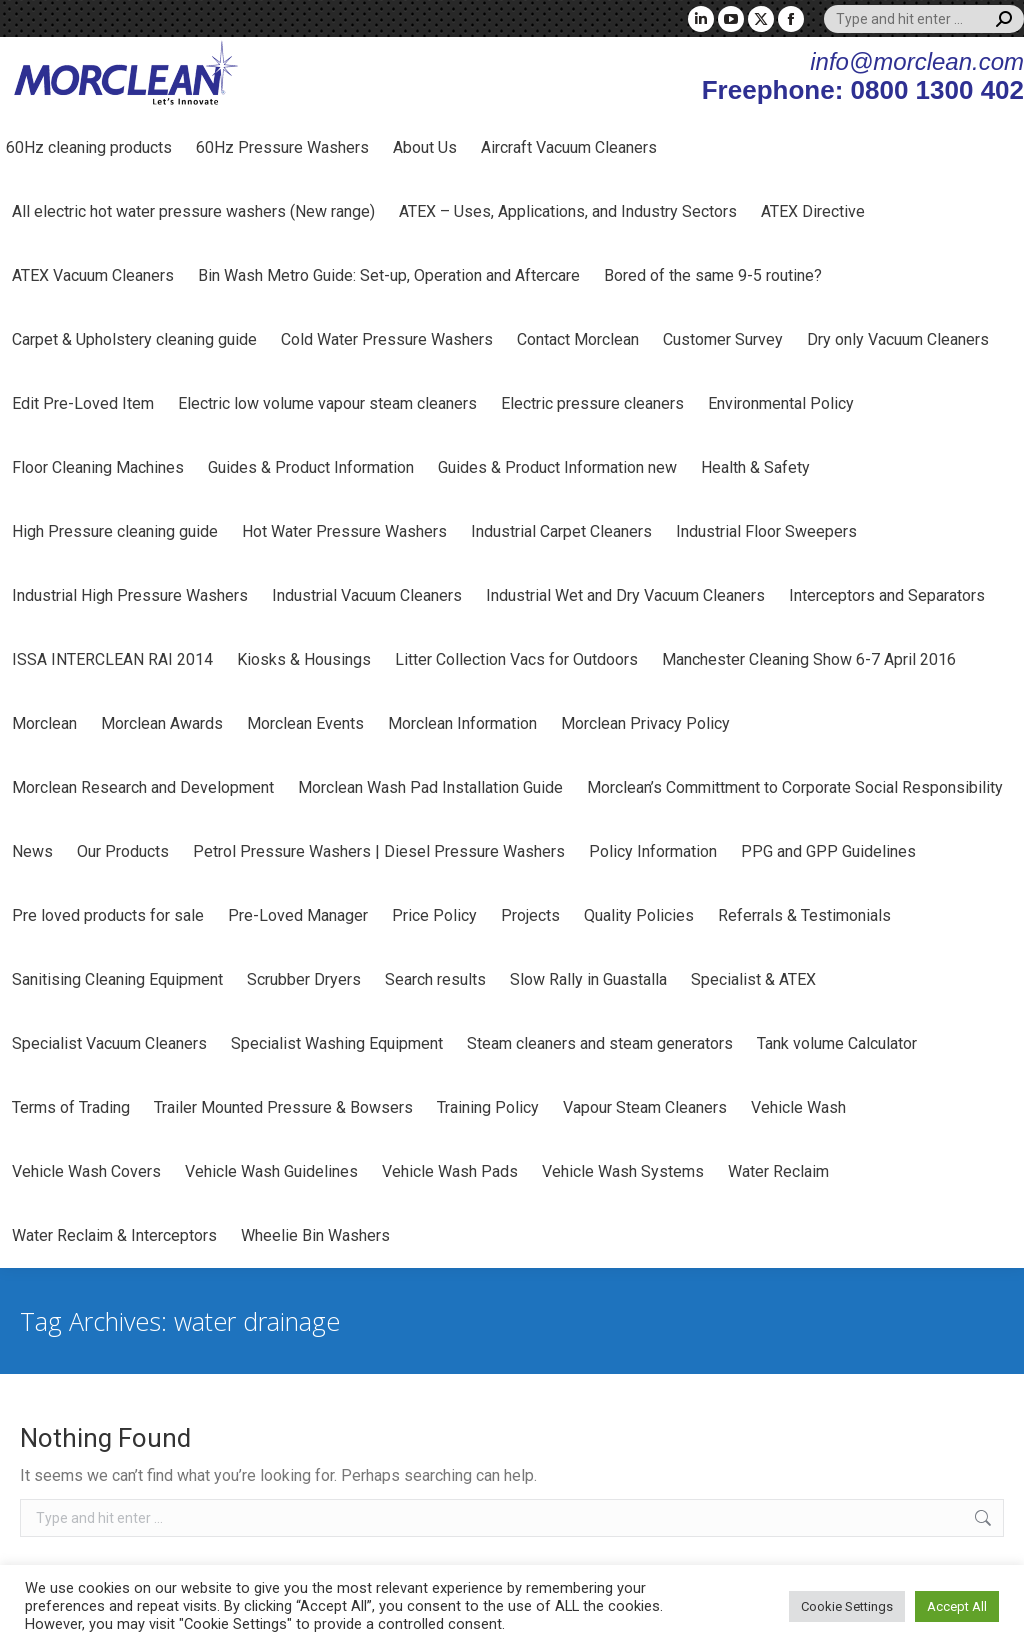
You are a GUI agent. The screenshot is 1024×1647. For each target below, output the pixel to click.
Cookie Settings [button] (847, 1606)
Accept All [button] (957, 1606)
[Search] (924, 19)
